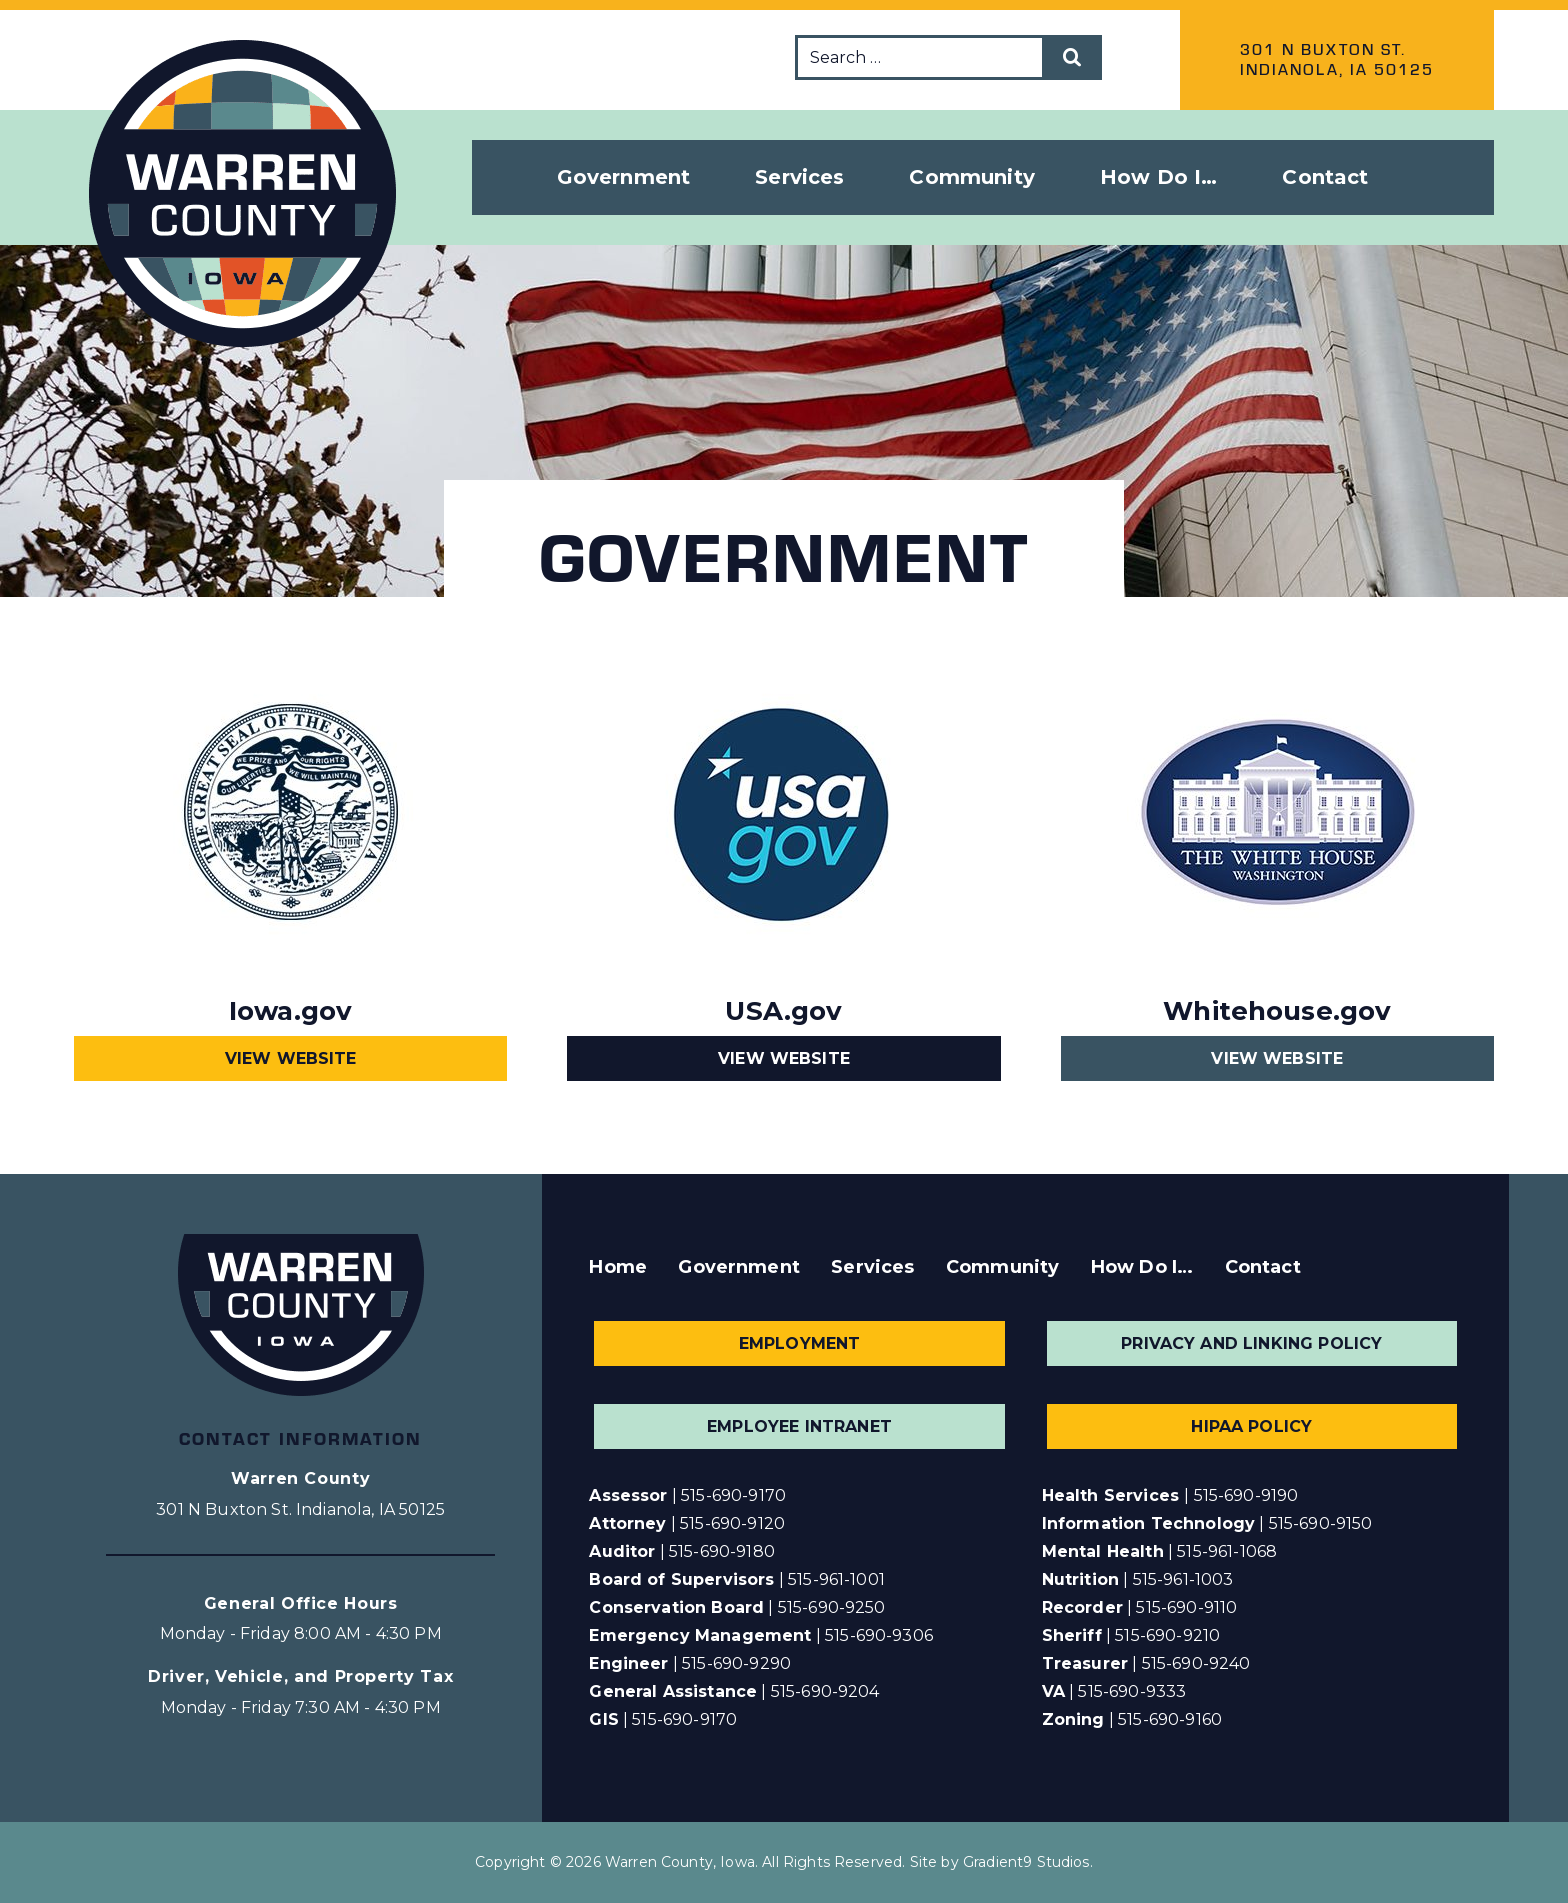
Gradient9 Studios (1026, 1862)
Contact (1325, 177)
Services (872, 1267)
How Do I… (1142, 1267)
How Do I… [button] (1158, 177)
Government (739, 1267)
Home (618, 1267)
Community (1002, 1267)
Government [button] (624, 177)
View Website (291, 1058)
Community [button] (971, 177)
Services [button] (799, 177)
